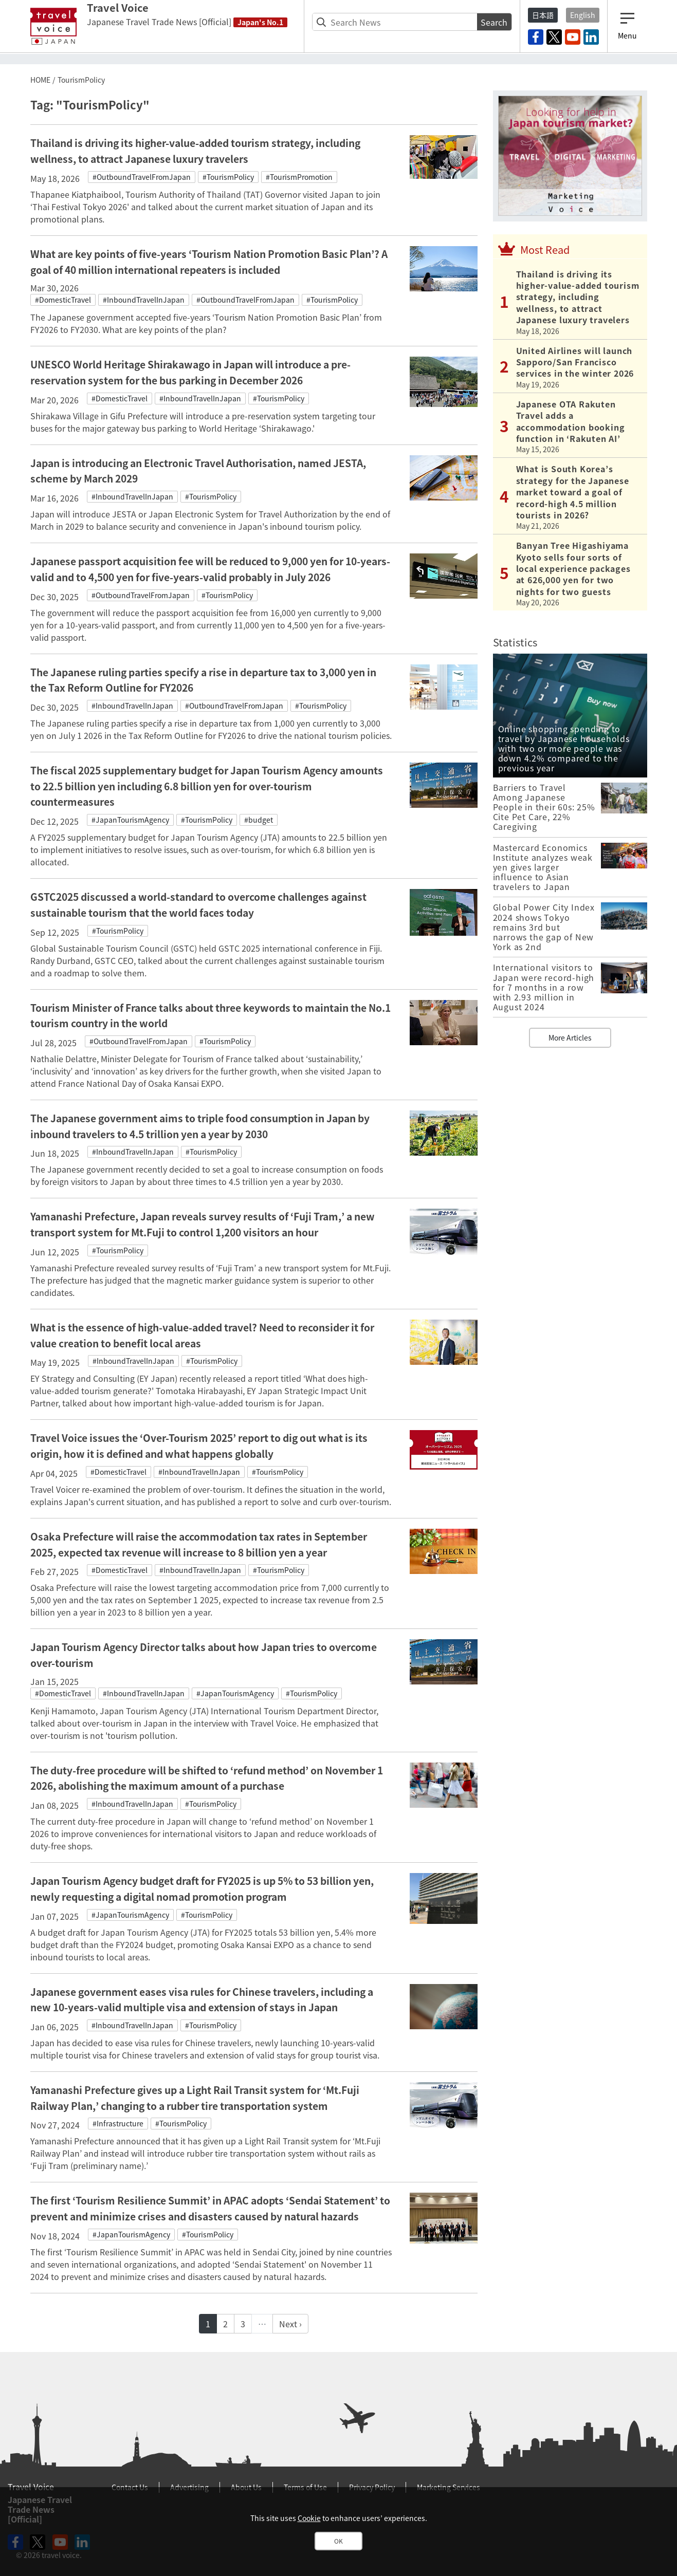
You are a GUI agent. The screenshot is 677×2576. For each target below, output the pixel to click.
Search (494, 22)
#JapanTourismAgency (130, 819)
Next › (290, 2324)
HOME (40, 80)
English (582, 15)
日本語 (543, 15)
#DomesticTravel (63, 299)
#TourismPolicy (228, 177)
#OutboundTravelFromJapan (142, 177)
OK (338, 2541)
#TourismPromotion (299, 177)
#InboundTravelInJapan (144, 299)
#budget (258, 819)
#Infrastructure (118, 2123)
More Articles (570, 1037)
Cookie (309, 2518)
